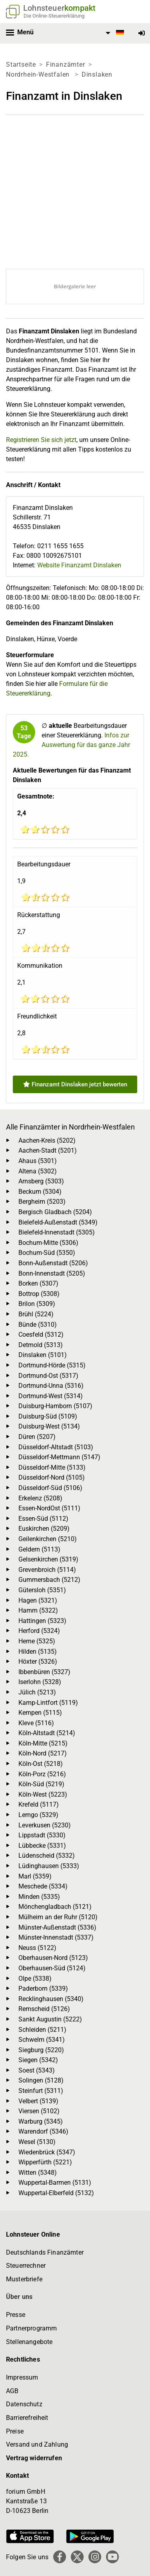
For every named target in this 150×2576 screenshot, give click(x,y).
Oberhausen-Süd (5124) (52, 1968)
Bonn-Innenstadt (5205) (51, 1273)
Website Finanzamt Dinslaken (79, 565)
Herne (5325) (36, 1641)
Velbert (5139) (38, 2101)
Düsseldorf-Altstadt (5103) (55, 1447)
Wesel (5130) (37, 2142)
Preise (15, 2431)
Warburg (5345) (40, 2121)
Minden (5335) (39, 1896)
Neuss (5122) (37, 1948)
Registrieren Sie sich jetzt (41, 440)
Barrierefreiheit (27, 2417)
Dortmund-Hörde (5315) (52, 1365)
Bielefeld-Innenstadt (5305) (56, 1232)
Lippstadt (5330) (42, 1835)
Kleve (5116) (36, 1723)
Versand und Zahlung (37, 2444)
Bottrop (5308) (39, 1294)
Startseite (21, 64)
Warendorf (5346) (43, 2131)
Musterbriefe (24, 2279)
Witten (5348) (37, 2172)
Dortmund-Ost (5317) (48, 1375)
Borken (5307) (38, 1283)
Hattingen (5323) (42, 1621)
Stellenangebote (29, 2342)
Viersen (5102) (39, 2111)
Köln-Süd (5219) (41, 1784)
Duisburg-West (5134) (49, 1426)
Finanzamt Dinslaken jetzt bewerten (75, 1084)
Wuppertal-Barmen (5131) (54, 2182)
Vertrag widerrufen (34, 2458)
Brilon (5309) (36, 1304)
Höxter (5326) (37, 1661)
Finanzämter (65, 64)
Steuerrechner (26, 2265)
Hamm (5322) (38, 1610)
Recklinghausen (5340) (51, 1999)
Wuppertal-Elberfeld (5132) (56, 2193)
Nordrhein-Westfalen (39, 74)
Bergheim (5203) (42, 1201)
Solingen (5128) (41, 2080)
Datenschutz (24, 2404)
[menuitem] (113, 33)
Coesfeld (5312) (41, 1334)
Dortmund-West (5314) (50, 1396)
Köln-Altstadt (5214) (46, 1733)
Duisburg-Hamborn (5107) (55, 1406)
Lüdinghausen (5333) (48, 1866)
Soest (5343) (36, 2070)
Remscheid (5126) (44, 2009)
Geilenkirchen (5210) (47, 1539)
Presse (15, 2314)
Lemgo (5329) (38, 1815)
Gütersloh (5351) (42, 1590)
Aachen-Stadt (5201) (47, 1150)
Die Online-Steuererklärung (54, 16)
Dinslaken (97, 74)
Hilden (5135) (37, 1651)
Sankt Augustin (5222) (50, 2019)
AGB (12, 2391)
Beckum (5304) (40, 1191)
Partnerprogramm (31, 2328)
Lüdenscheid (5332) (46, 1855)
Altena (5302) (37, 1171)
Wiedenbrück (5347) (46, 2152)
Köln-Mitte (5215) (43, 1743)
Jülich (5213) (37, 1692)
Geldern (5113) (39, 1549)
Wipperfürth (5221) (45, 2162)
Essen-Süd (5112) (43, 1518)
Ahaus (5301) (37, 1161)
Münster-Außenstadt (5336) (57, 1927)
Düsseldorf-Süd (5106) (50, 1488)
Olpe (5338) (35, 1978)
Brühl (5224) (36, 1314)
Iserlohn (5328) (39, 1682)
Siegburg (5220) (41, 2050)
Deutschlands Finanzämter (45, 2252)
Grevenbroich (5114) (47, 1569)
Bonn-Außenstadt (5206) (53, 1263)
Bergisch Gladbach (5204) (55, 1212)
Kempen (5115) (40, 1712)
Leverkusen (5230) (44, 1825)
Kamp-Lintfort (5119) (48, 1702)
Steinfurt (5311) (40, 2090)
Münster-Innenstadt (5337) (56, 1937)
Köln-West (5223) (42, 1794)
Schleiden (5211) (42, 2029)
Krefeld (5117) (38, 1804)
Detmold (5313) (40, 1345)
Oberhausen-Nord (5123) (53, 1958)
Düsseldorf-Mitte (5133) (52, 1467)
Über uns (19, 2297)
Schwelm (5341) (41, 2039)
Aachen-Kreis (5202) (47, 1140)
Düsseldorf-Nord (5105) (51, 1477)
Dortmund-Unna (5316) (51, 1385)
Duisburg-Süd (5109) (47, 1416)
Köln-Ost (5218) (40, 1764)
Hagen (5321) (37, 1600)
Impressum (22, 2377)
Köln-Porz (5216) (42, 1774)
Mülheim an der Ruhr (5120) (58, 1917)
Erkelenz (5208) (40, 1498)
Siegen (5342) (38, 2060)
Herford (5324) (39, 1631)
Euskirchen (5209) (44, 1528)
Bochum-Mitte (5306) (48, 1242)
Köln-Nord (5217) (42, 1753)
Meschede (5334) (43, 1886)
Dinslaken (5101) (42, 1355)
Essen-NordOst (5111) (49, 1508)
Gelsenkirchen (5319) (48, 1559)
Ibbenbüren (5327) (44, 1672)
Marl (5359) (35, 1876)
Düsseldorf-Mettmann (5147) (59, 1457)
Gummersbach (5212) (49, 1579)
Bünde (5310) (37, 1324)
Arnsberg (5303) (41, 1181)
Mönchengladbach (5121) (55, 1906)
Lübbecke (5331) (42, 1845)
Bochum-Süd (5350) (46, 1252)
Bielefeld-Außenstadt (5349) (58, 1222)
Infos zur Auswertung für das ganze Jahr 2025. (71, 744)
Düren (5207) (37, 1437)
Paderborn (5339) (43, 1988)
